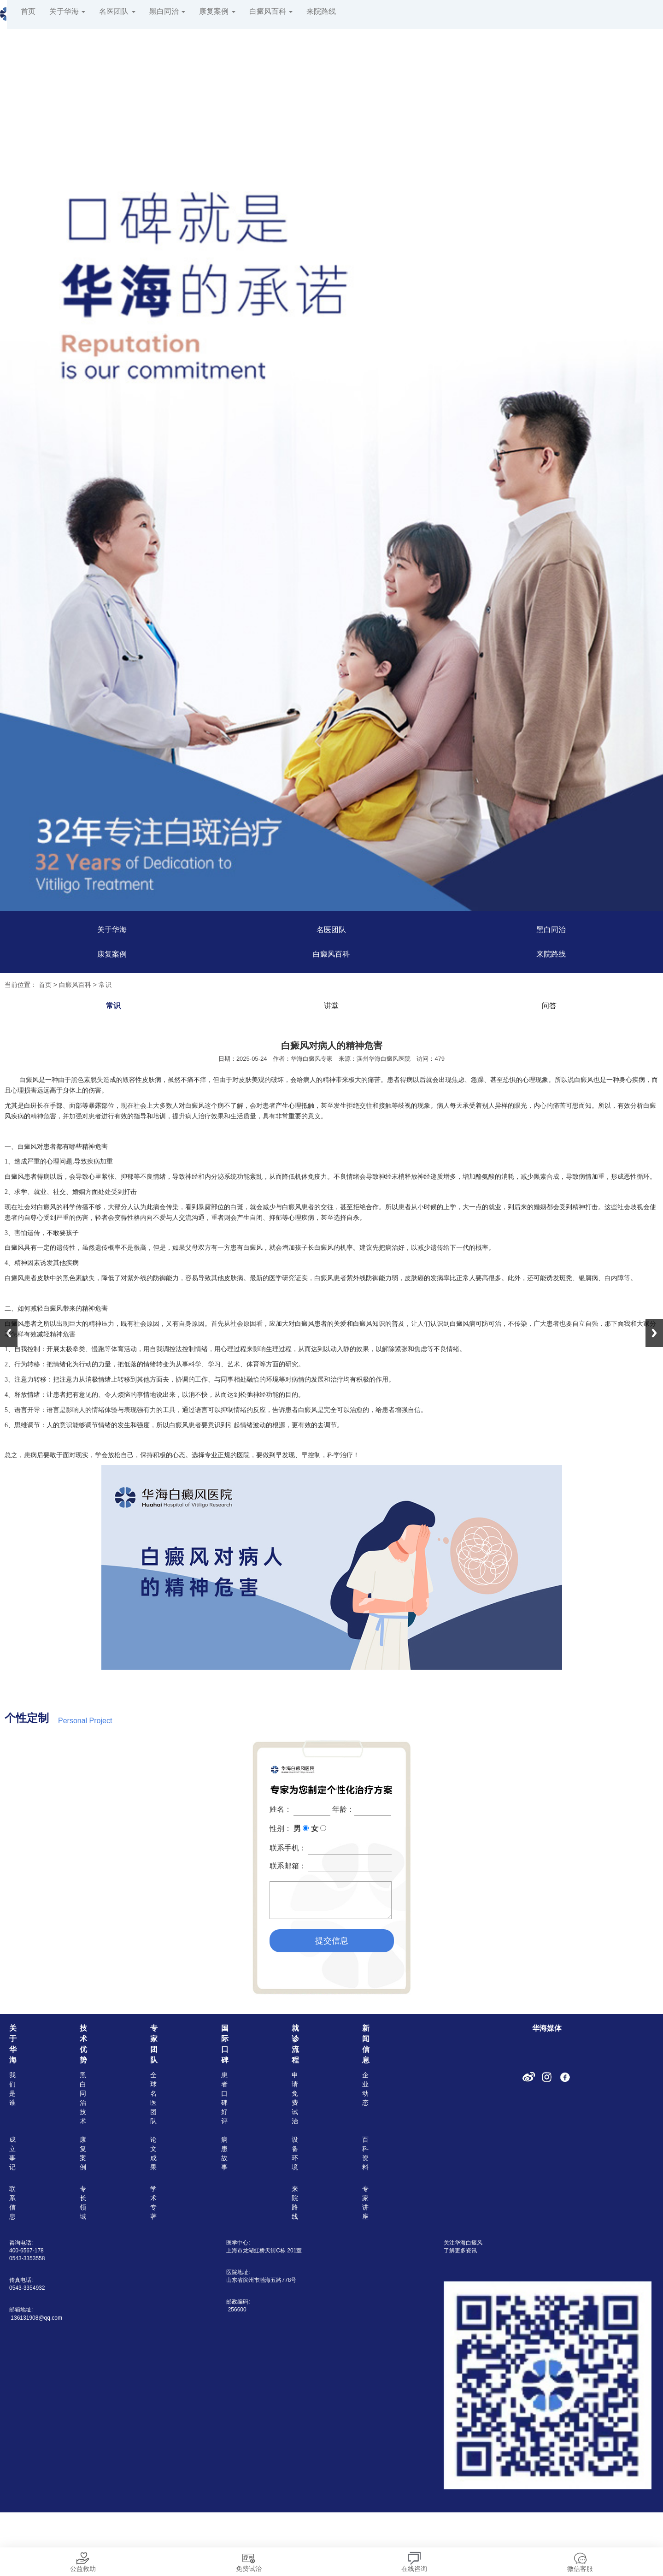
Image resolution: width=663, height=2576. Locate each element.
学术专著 (153, 2202)
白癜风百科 (271, 11)
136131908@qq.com (36, 2318)
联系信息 (12, 2202)
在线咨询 (414, 2559)
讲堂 (331, 1006)
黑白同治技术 (83, 2098)
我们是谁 (12, 2088)
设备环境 (295, 2153)
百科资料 (365, 2153)
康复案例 (217, 11)
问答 (549, 1006)
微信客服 (580, 2559)
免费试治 (249, 2559)
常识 (105, 984)
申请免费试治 (295, 2098)
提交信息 (331, 1940)
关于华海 (67, 11)
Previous (9, 1333)
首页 (28, 11)
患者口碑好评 (224, 2098)
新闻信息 (366, 2044)
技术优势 (83, 2044)
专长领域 (83, 2202)
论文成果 (153, 2153)
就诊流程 (295, 2044)
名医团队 (117, 11)
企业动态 (365, 2088)
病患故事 (224, 2153)
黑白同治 (167, 11)
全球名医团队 (153, 2098)
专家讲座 (365, 2202)
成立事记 (12, 2153)
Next (654, 1333)
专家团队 (154, 2044)
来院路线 (321, 11)
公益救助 (83, 2559)
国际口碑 (225, 2044)
